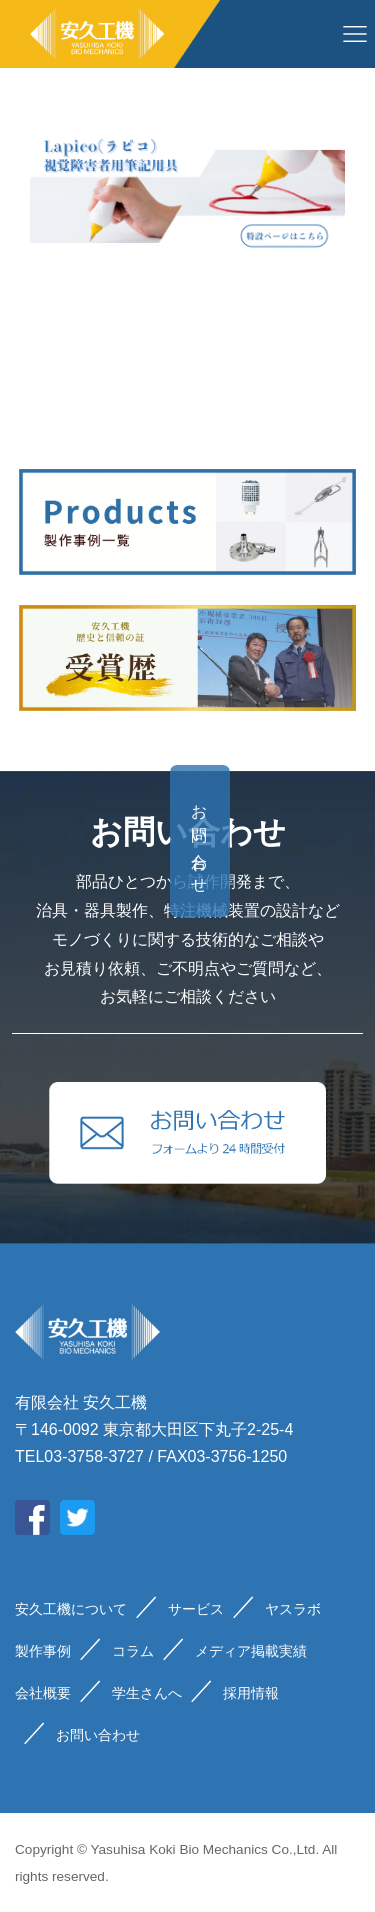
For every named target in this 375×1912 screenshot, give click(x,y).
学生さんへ (147, 1693)
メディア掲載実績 (251, 1651)
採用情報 (251, 1693)
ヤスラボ (293, 1609)
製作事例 (43, 1651)
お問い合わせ (333, 841)
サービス (196, 1609)
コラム (133, 1651)
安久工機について (71, 1609)
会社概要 (43, 1693)
